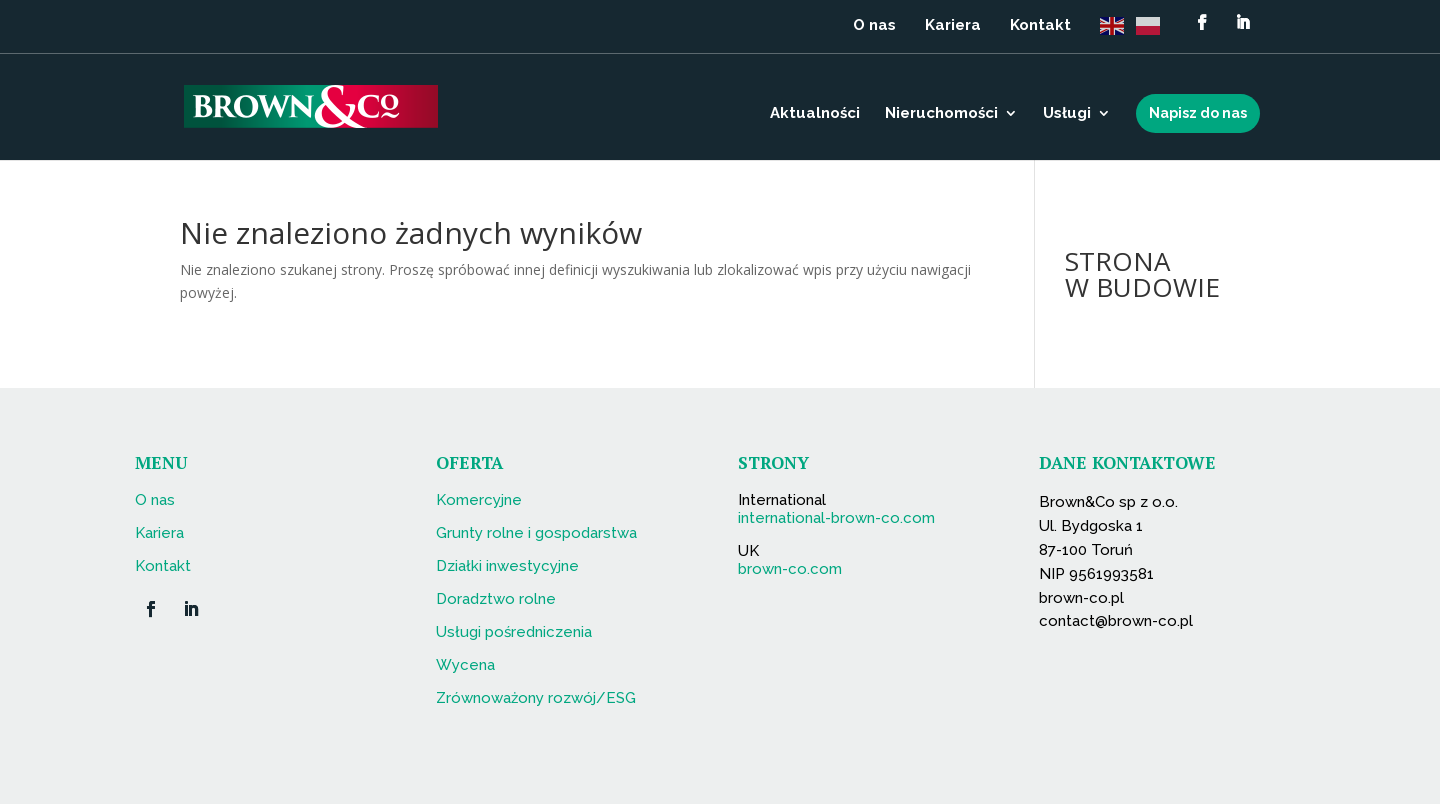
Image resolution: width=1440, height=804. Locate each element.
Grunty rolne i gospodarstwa (536, 533)
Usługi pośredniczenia (514, 632)
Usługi (1067, 114)
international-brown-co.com (836, 518)
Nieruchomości (941, 114)
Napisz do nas (1198, 113)
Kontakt (1040, 26)
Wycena (465, 665)
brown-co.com (790, 569)
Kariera (953, 26)
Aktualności (815, 114)
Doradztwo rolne (496, 599)
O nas (874, 26)
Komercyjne (479, 500)
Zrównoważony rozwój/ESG (536, 698)
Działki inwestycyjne (507, 566)
